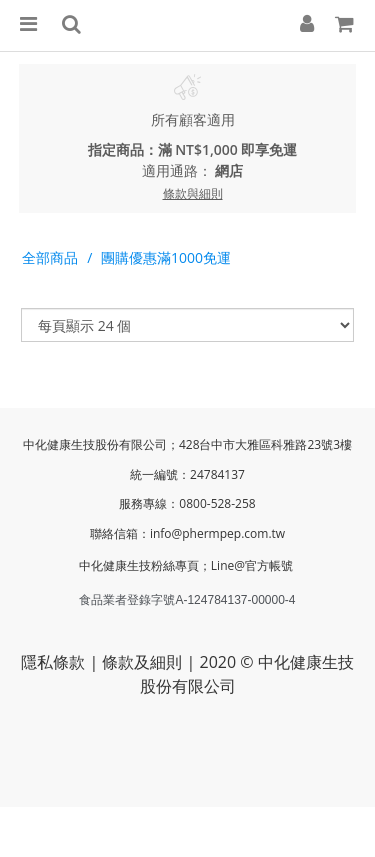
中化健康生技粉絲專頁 (139, 565)
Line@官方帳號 (253, 565)
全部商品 (50, 257)
